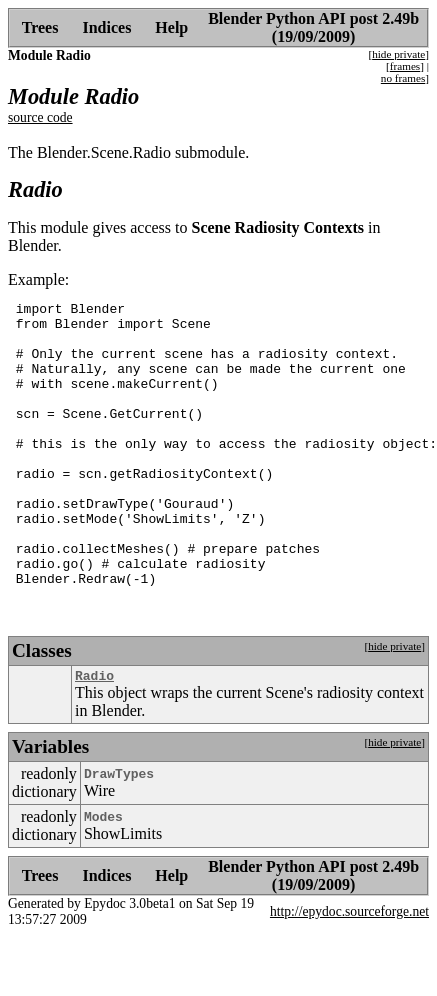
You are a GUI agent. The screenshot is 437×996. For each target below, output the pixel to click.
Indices (106, 27)
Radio (94, 735)
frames (405, 66)
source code (40, 117)
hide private (398, 54)
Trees (40, 27)
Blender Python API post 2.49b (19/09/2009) (313, 27)
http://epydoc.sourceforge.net (349, 971)
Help (171, 27)
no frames (403, 78)
